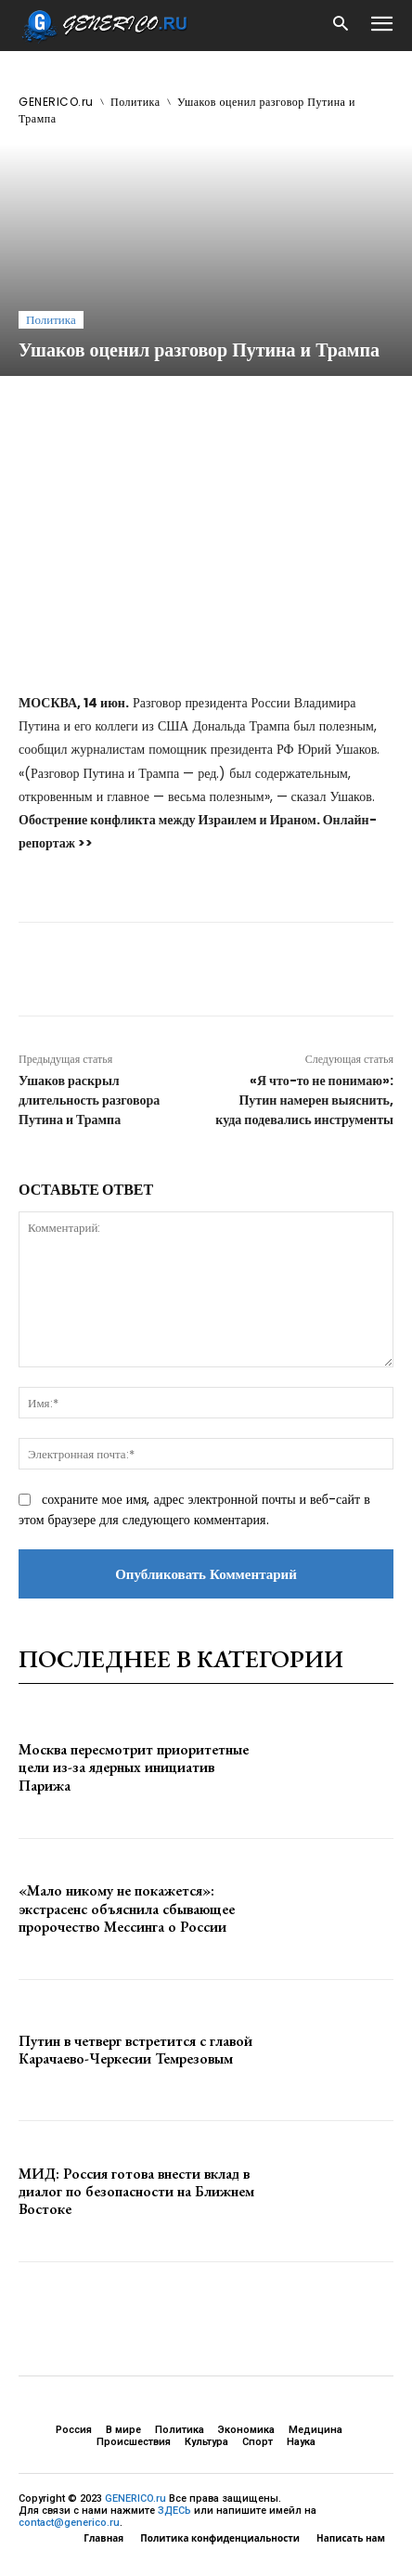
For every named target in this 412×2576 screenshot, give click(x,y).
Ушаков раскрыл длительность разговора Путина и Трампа (89, 1100)
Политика (135, 102)
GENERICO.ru (56, 102)
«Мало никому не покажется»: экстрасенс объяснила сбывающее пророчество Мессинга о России (127, 1908)
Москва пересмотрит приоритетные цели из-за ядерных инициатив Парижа (134, 1767)
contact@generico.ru (69, 2523)
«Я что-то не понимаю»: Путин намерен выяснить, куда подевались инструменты (304, 1100)
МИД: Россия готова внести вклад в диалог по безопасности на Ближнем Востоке (136, 2191)
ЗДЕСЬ (174, 2511)
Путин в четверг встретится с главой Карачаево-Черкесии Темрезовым (135, 2049)
